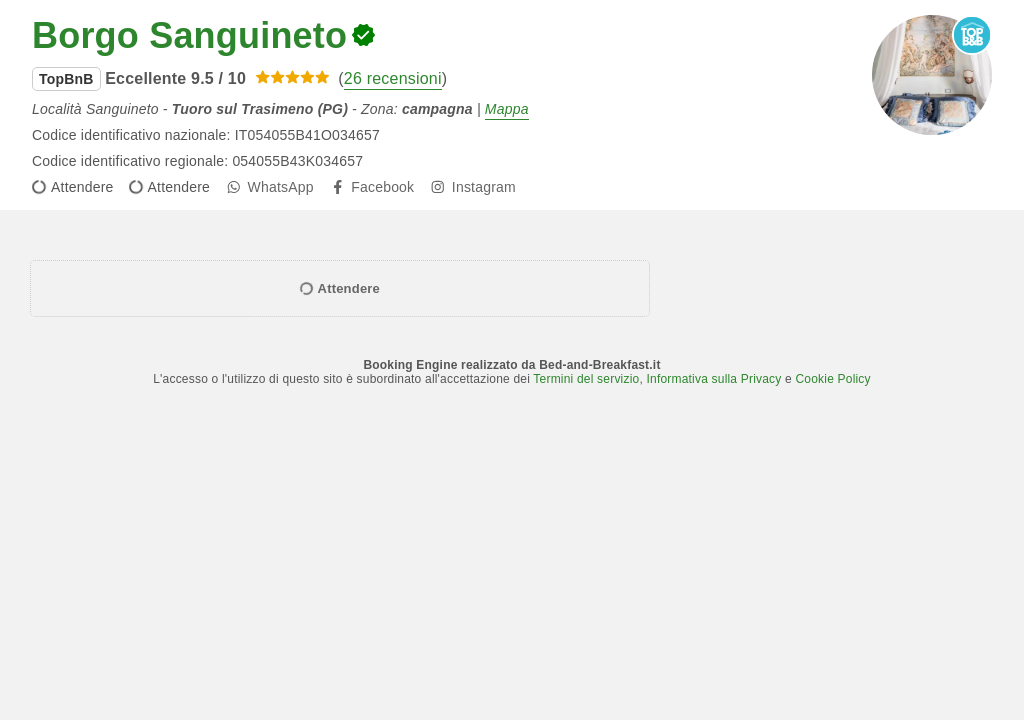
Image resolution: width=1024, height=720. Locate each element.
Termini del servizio (586, 379)
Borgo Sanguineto (189, 35)
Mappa (507, 109)
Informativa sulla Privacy (713, 379)
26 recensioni (393, 78)
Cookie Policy (832, 379)
